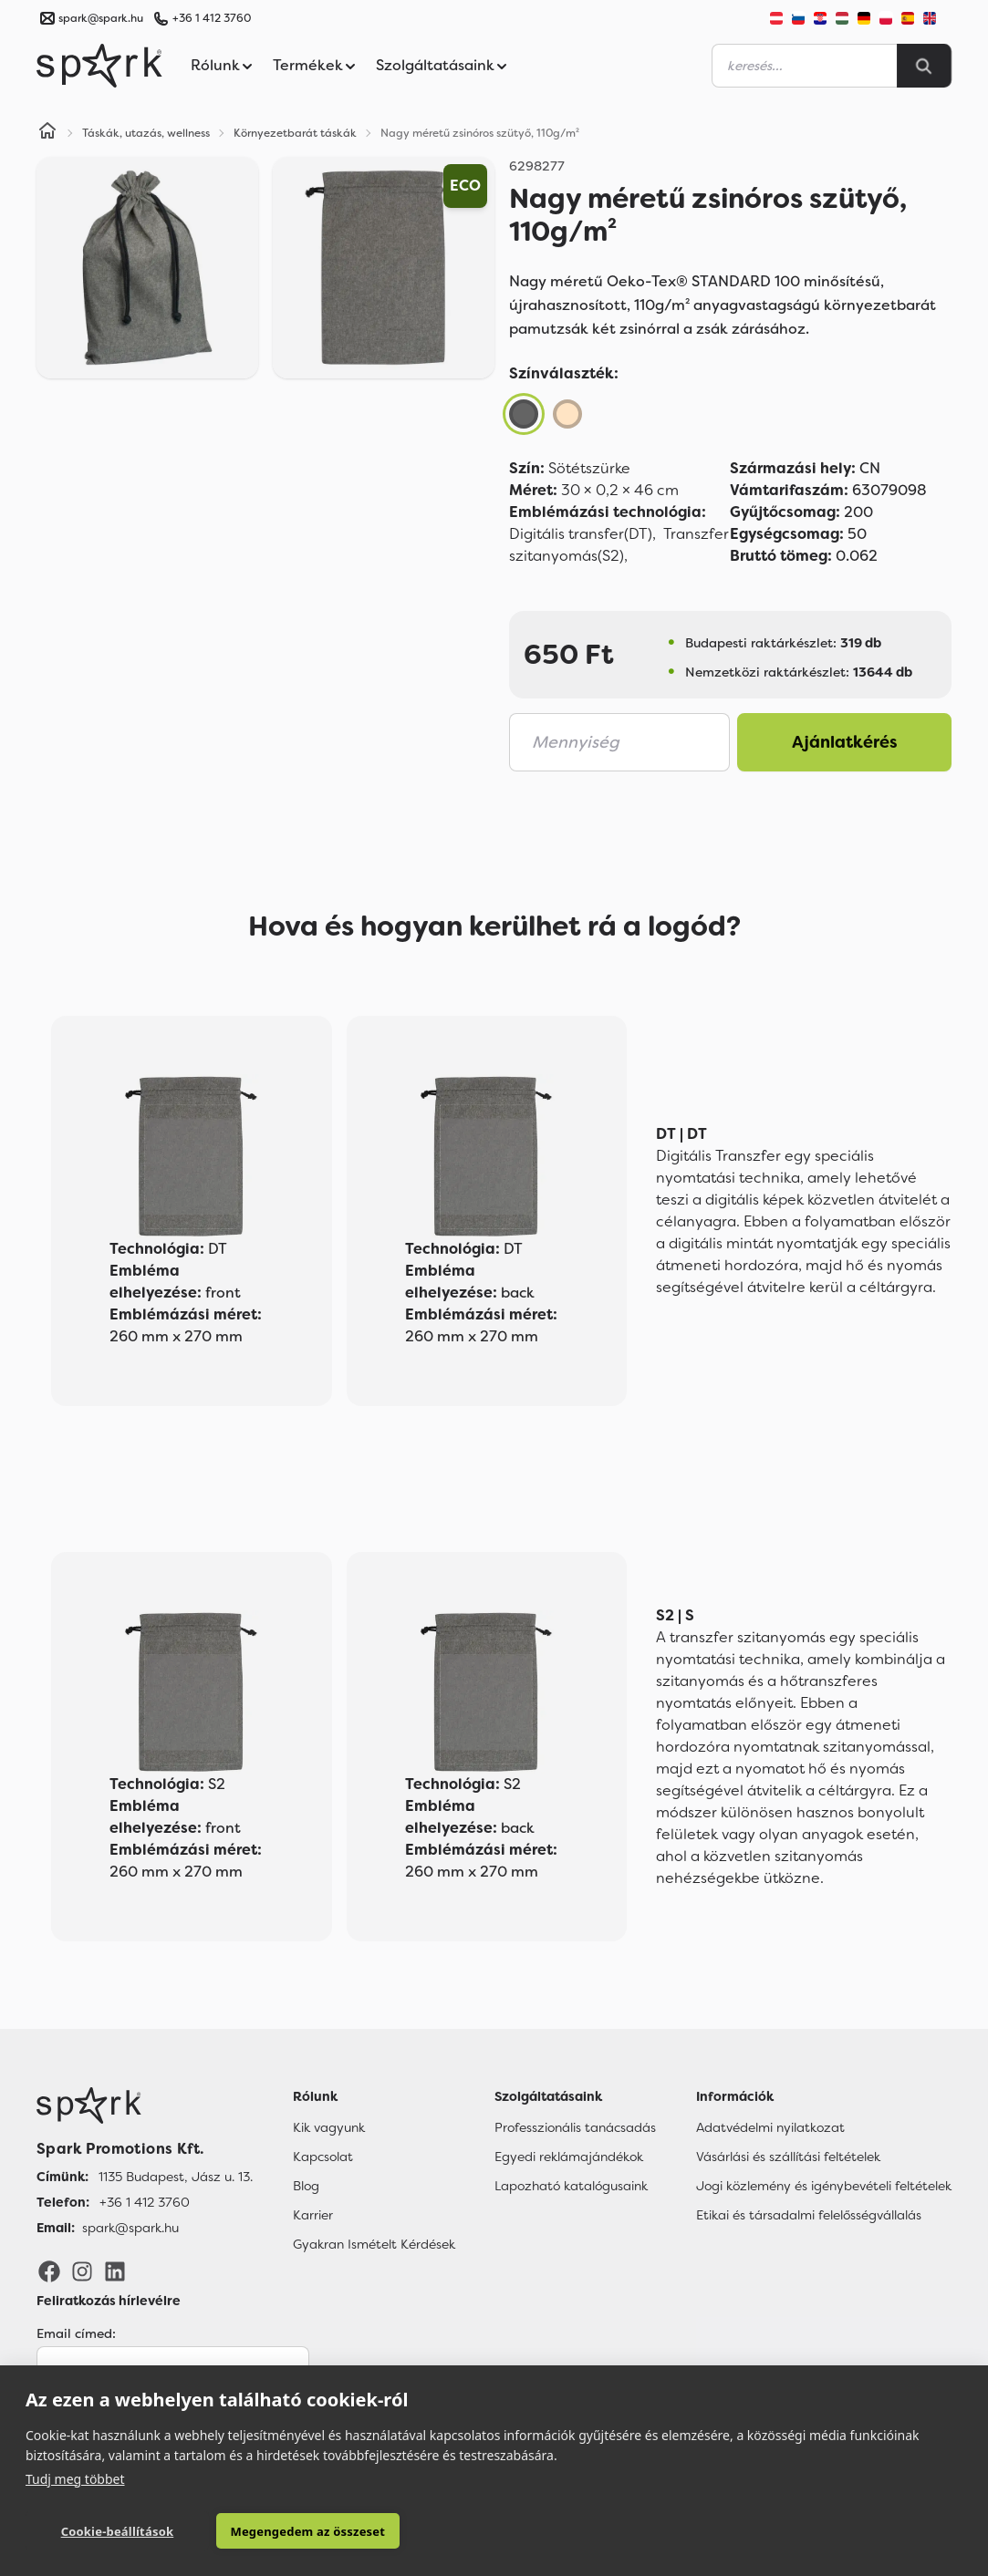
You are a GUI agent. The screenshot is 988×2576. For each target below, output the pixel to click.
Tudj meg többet (75, 2479)
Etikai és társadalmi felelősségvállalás (808, 2215)
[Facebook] (49, 2270)
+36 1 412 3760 (211, 18)
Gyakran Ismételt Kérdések (374, 2244)
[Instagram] (82, 2270)
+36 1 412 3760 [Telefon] (144, 2202)
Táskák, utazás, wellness (146, 133)
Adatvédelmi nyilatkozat (770, 2127)
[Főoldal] (144, 2105)
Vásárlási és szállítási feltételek (788, 2156)
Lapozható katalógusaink (571, 2186)
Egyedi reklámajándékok (568, 2156)
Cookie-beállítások (117, 2531)
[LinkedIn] (115, 2270)
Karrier (313, 2215)
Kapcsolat (323, 2156)
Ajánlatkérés (845, 742)
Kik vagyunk (329, 2127)
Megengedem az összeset (307, 2531)
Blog (306, 2186)
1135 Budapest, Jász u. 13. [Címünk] (176, 2176)
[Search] (924, 66)
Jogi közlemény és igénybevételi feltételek (824, 2186)
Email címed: (76, 2333)
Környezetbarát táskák (295, 133)
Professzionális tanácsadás (575, 2127)
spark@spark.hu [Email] (130, 2227)
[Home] (47, 133)
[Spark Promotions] (99, 66)
